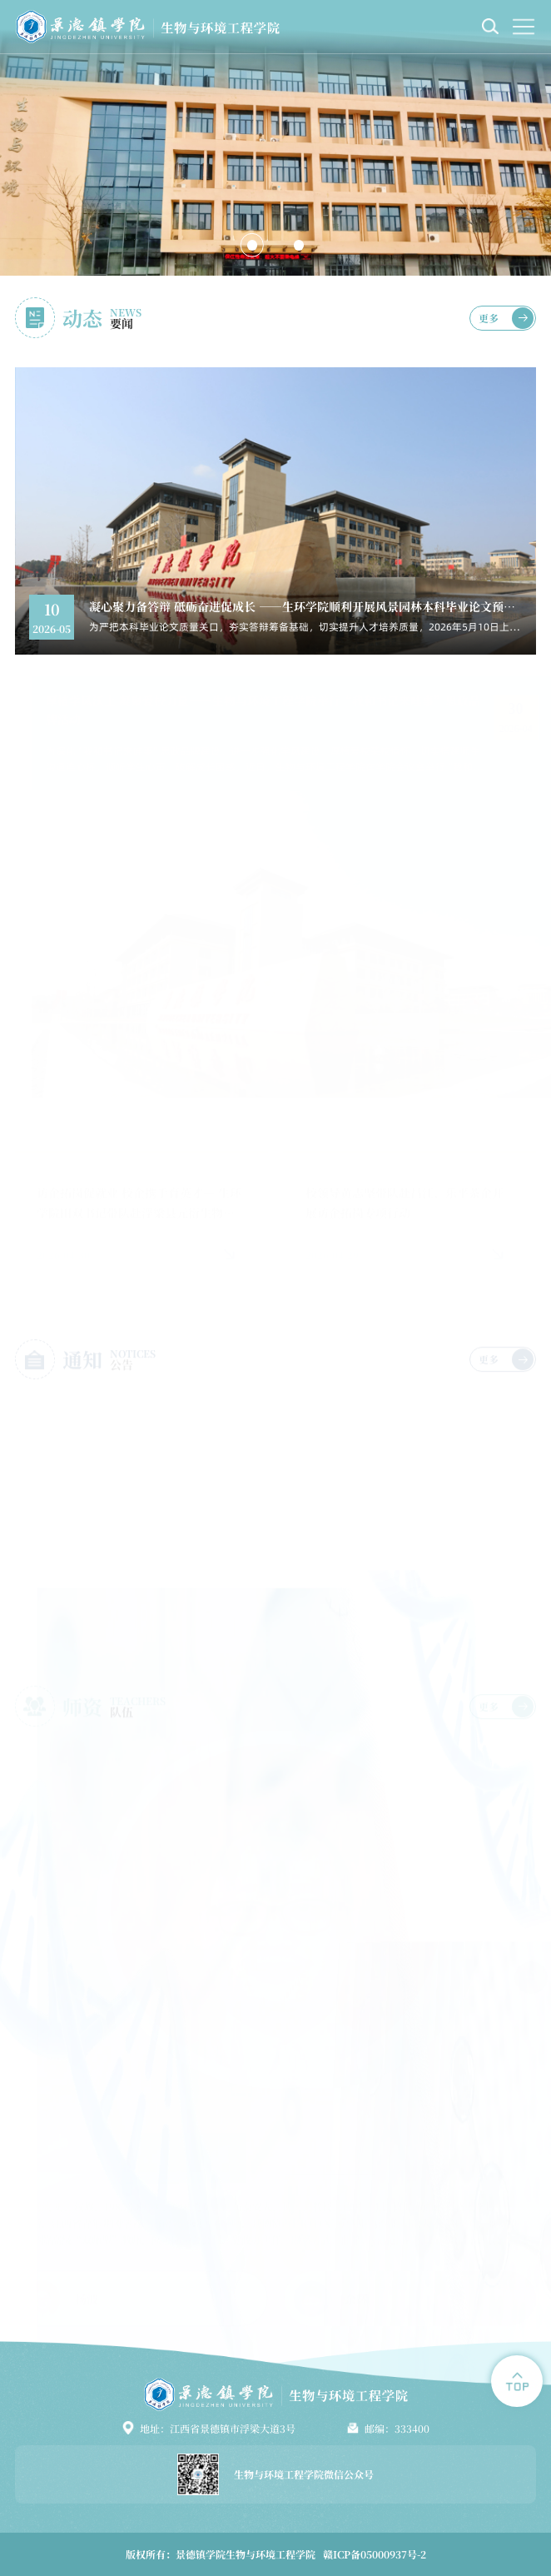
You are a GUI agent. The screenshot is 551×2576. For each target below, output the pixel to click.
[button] (252, 245)
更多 (489, 318)
